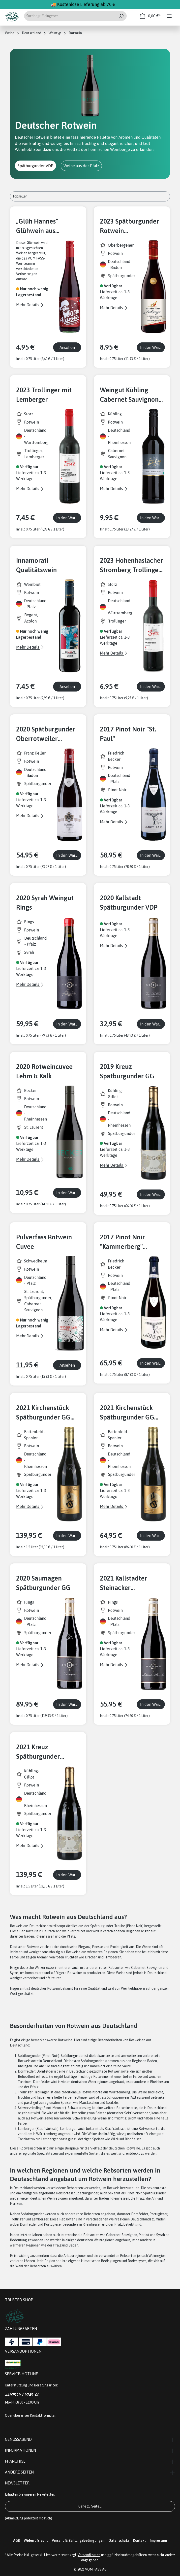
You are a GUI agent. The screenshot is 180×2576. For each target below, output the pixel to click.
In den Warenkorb (152, 347)
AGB (16, 2541)
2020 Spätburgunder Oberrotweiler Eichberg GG (45, 734)
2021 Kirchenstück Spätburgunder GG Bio (127, 1413)
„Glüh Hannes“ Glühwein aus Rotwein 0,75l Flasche (47, 226)
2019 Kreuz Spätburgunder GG (127, 1071)
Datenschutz (119, 2541)
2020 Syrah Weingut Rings (45, 902)
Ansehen (67, 347)
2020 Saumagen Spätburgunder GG (43, 1582)
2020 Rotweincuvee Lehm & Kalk (44, 1071)
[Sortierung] (90, 196)
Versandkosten (89, 2555)
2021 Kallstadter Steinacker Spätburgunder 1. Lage (125, 1583)
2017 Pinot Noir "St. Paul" (128, 733)
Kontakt (139, 2541)
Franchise (15, 2461)
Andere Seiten (19, 2472)
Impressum (158, 2541)
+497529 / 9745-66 (22, 2395)
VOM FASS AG (96, 2569)
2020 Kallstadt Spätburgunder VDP (128, 902)
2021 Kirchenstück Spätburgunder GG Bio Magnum (43, 1413)
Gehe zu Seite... (90, 2506)
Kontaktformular (43, 2415)
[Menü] (169, 16)
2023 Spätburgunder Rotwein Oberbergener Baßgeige (129, 226)
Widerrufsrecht (36, 2541)
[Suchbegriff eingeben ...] (70, 16)
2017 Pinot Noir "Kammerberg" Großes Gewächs (124, 1242)
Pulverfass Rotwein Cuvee (44, 1241)
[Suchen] (121, 16)
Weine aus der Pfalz (81, 166)
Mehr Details (28, 304)
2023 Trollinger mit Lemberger (44, 394)
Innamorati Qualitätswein (36, 565)
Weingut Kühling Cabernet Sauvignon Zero (129, 395)
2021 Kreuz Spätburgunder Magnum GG (38, 1752)
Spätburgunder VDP (35, 166)
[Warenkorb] (150, 16)
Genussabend (18, 2439)
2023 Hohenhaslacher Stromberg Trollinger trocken (131, 566)
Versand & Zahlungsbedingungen (78, 2541)
